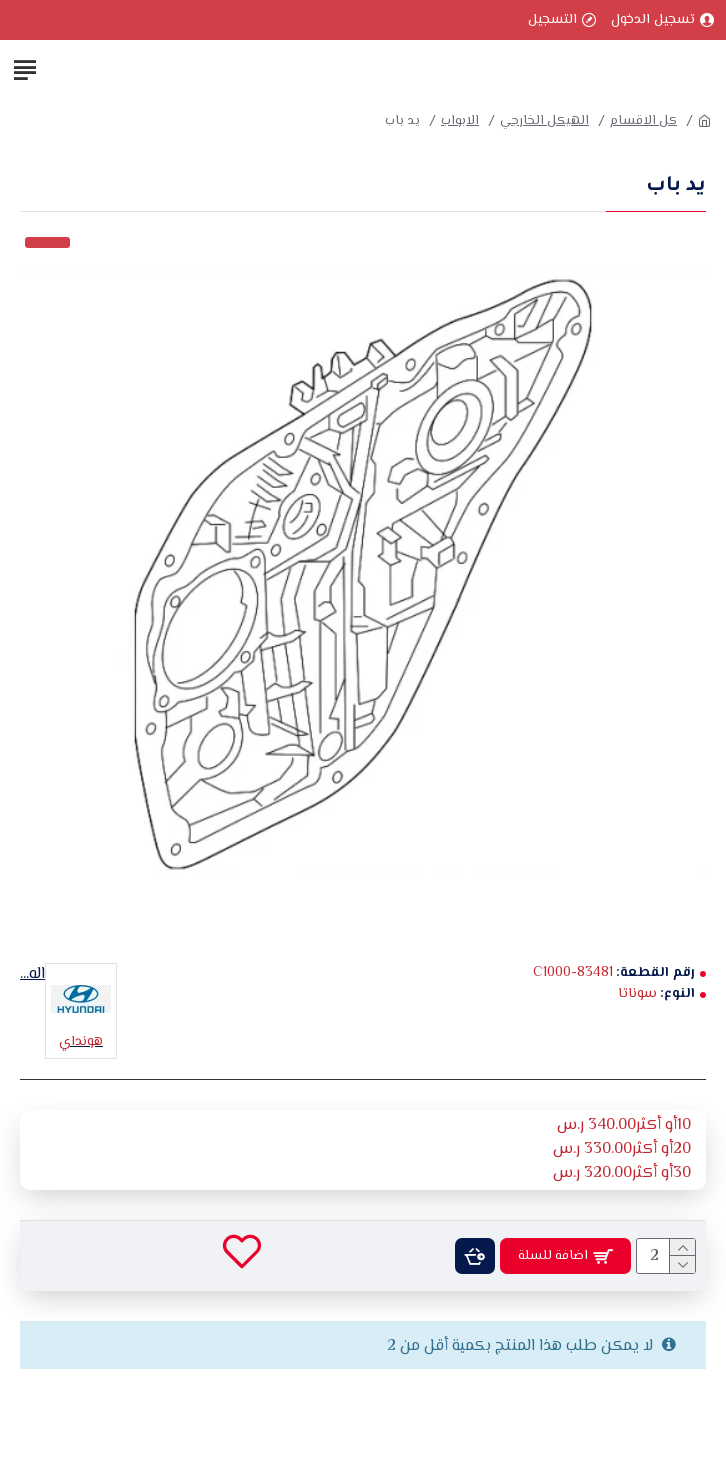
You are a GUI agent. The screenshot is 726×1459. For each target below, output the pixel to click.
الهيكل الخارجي (544, 121)
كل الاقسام (643, 121)
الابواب (460, 121)
